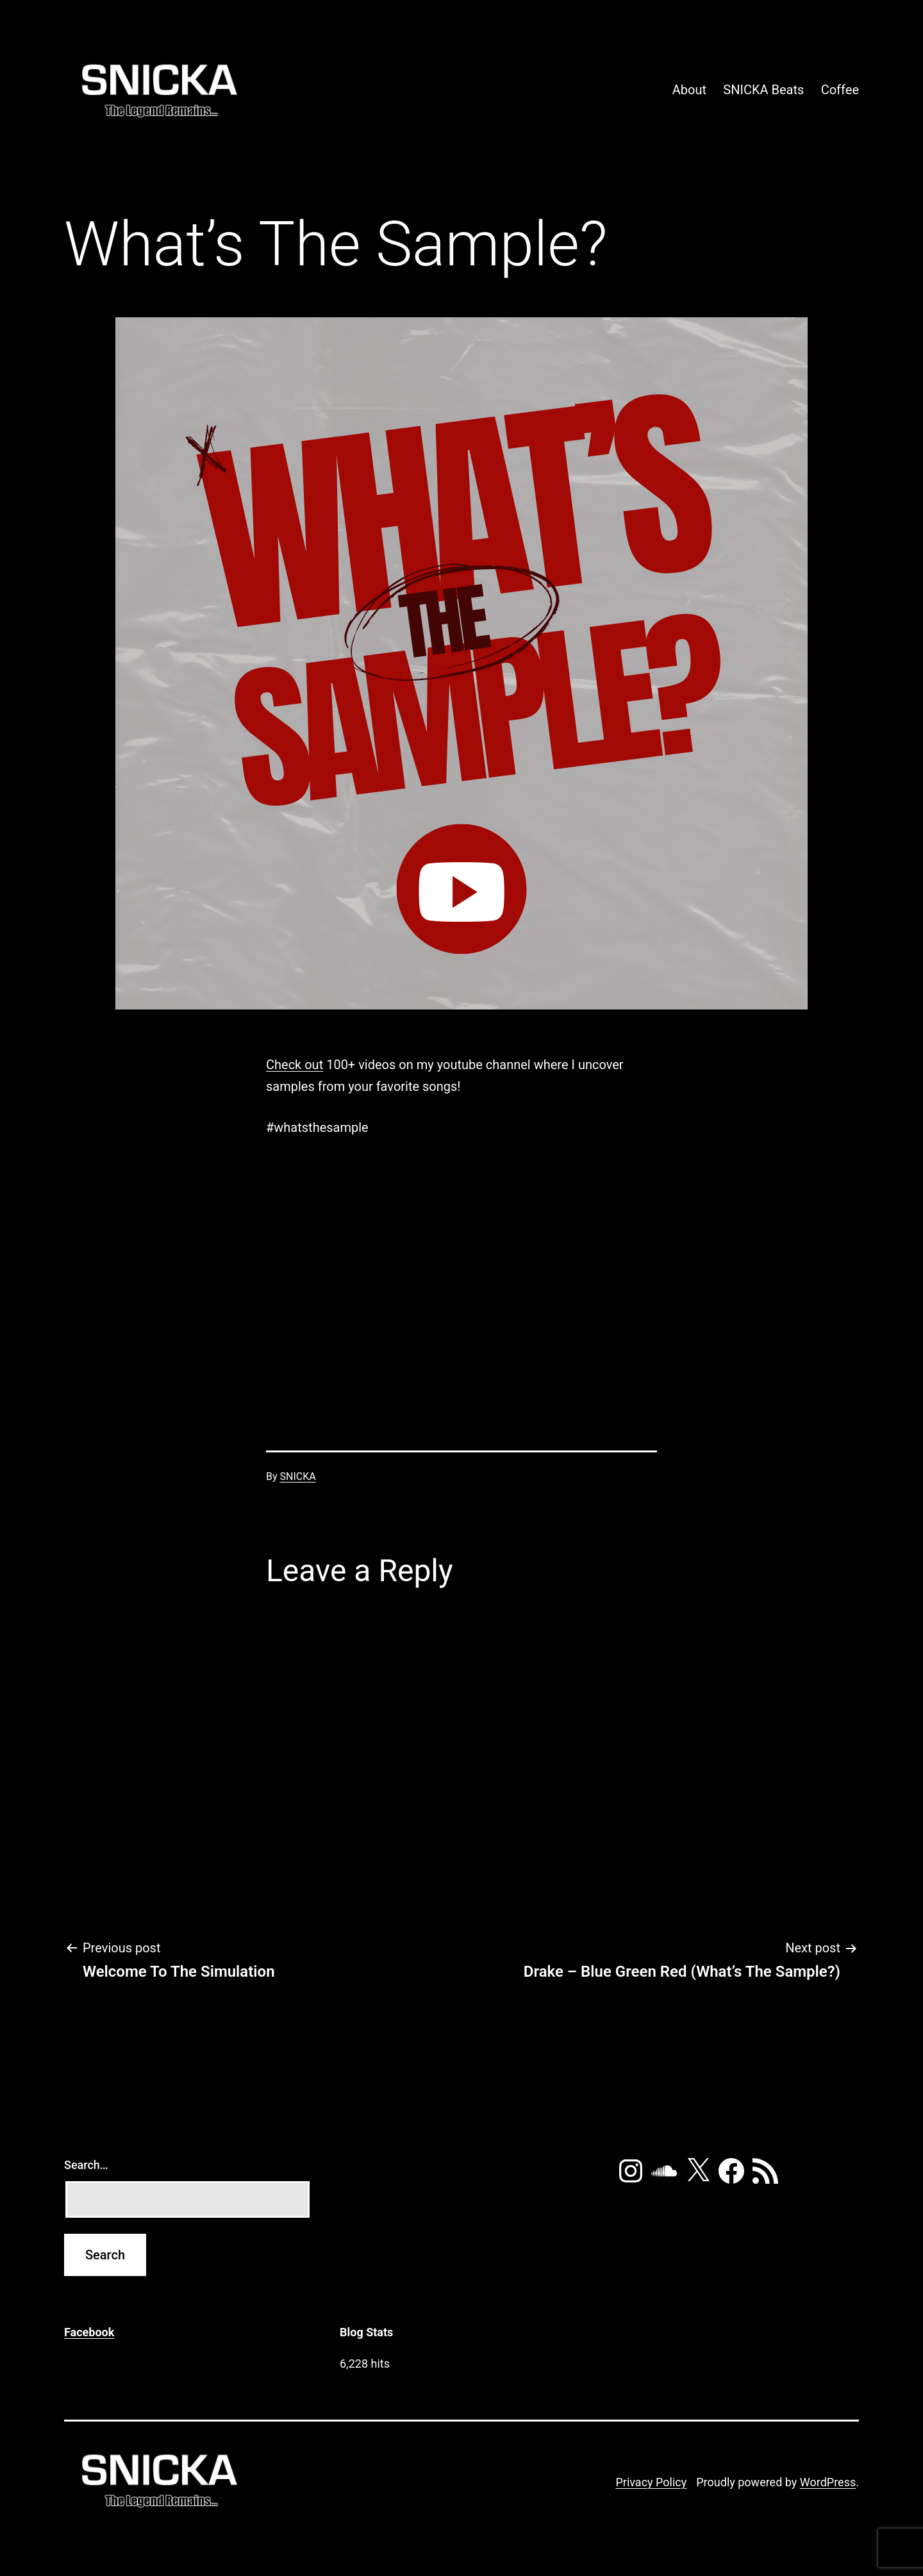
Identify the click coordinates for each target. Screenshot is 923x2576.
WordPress (828, 2482)
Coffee (840, 89)
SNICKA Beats (763, 89)
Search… (86, 2165)
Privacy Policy (650, 2482)
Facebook (89, 2332)
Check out (294, 1064)
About (689, 89)
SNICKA (298, 1476)
